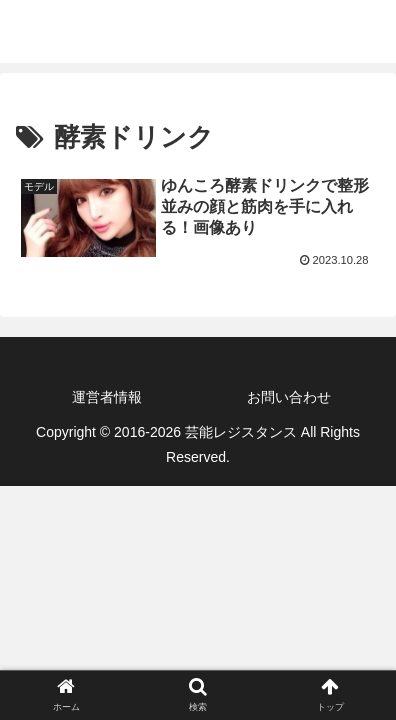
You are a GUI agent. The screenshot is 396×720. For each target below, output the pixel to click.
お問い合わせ (289, 397)
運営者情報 (107, 397)
